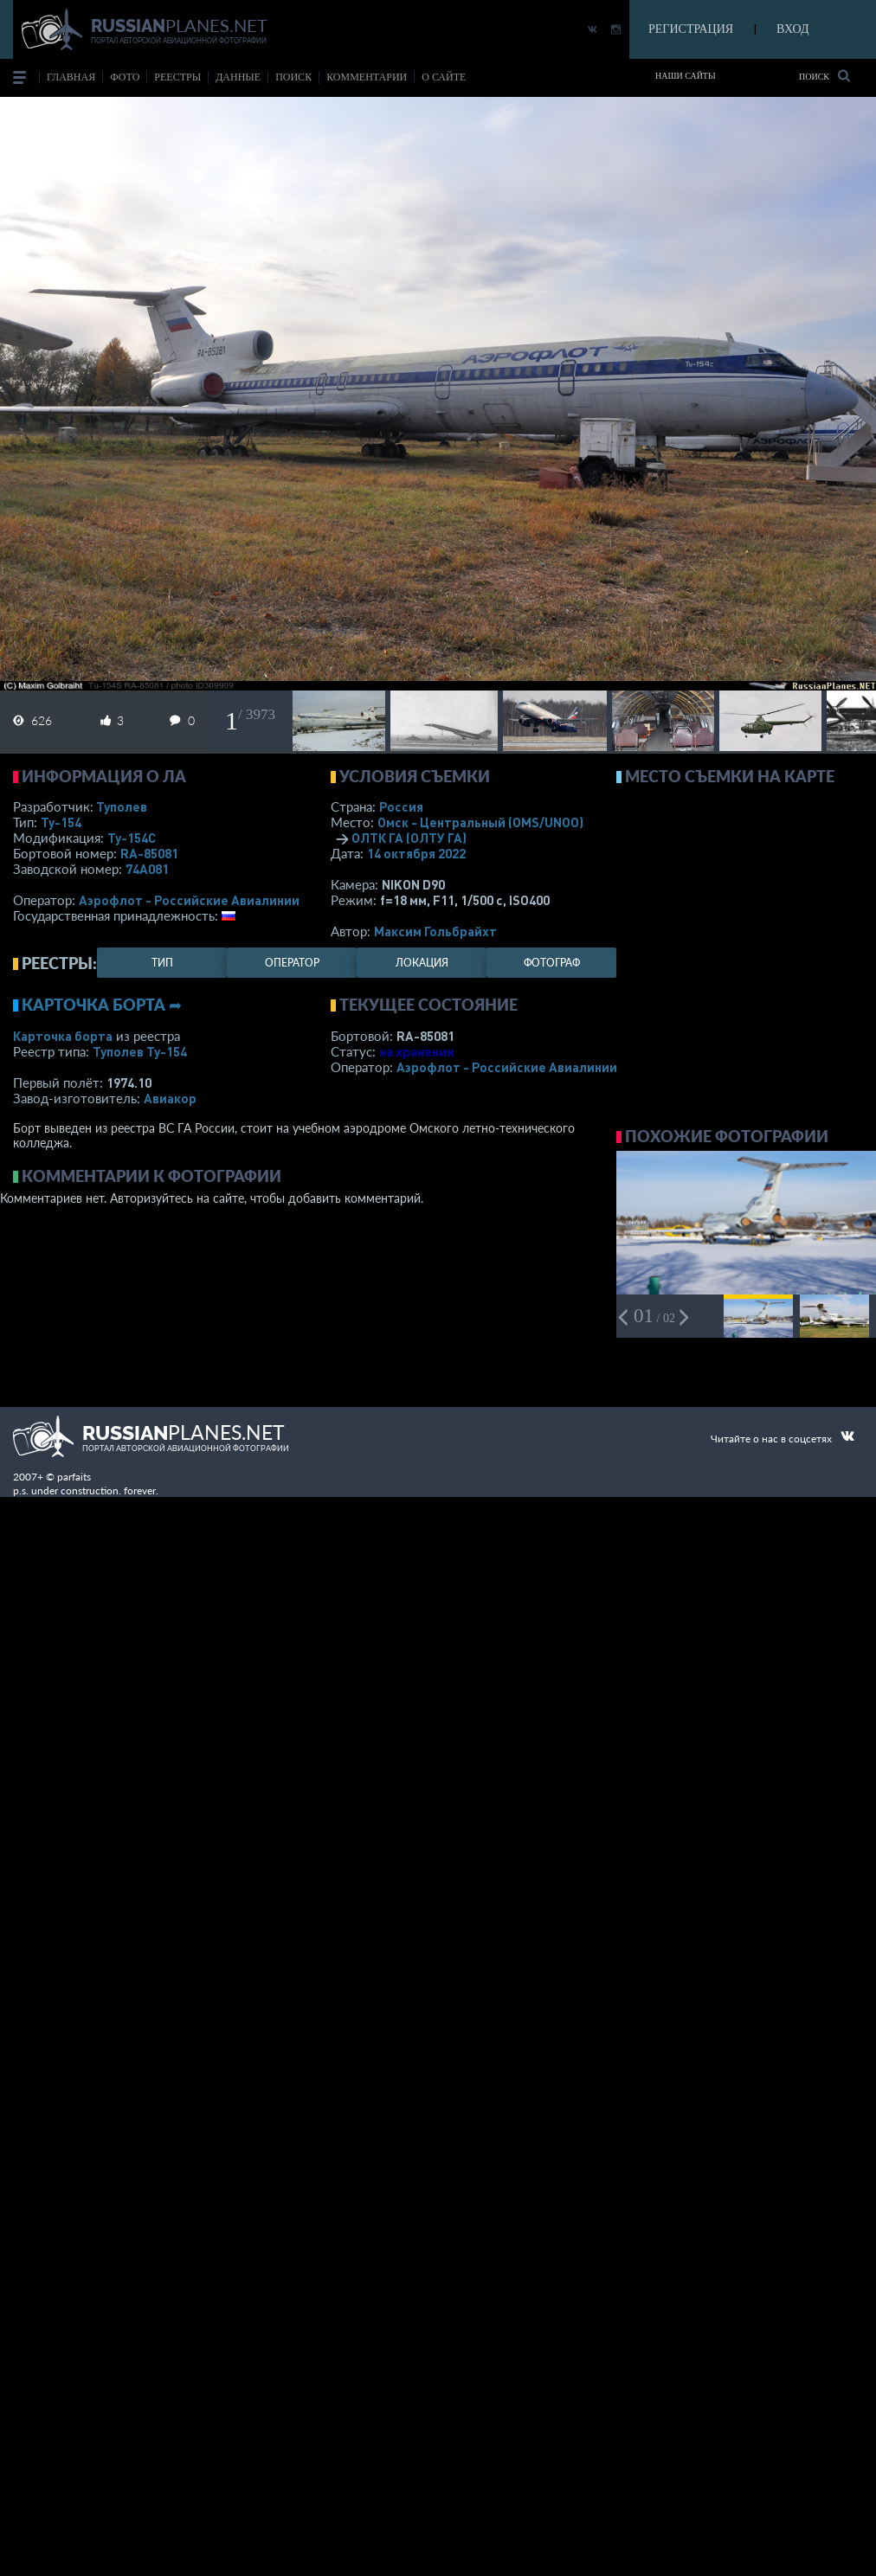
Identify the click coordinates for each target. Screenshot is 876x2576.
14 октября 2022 (416, 853)
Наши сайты (685, 75)
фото (124, 77)
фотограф (552, 962)
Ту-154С (131, 837)
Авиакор (170, 1098)
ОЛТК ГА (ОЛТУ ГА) (409, 837)
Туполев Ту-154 (140, 1051)
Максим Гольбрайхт (435, 931)
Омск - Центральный (480, 822)
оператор (292, 962)
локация (422, 962)
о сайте (444, 77)
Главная (71, 77)
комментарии (366, 77)
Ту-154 (61, 822)
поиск (293, 77)
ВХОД (792, 28)
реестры (177, 77)
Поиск (824, 75)
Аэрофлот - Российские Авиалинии (189, 900)
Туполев (121, 806)
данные (238, 77)
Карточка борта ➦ (102, 1004)
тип (162, 962)
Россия (401, 806)
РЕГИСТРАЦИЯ (690, 28)
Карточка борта (63, 1036)
